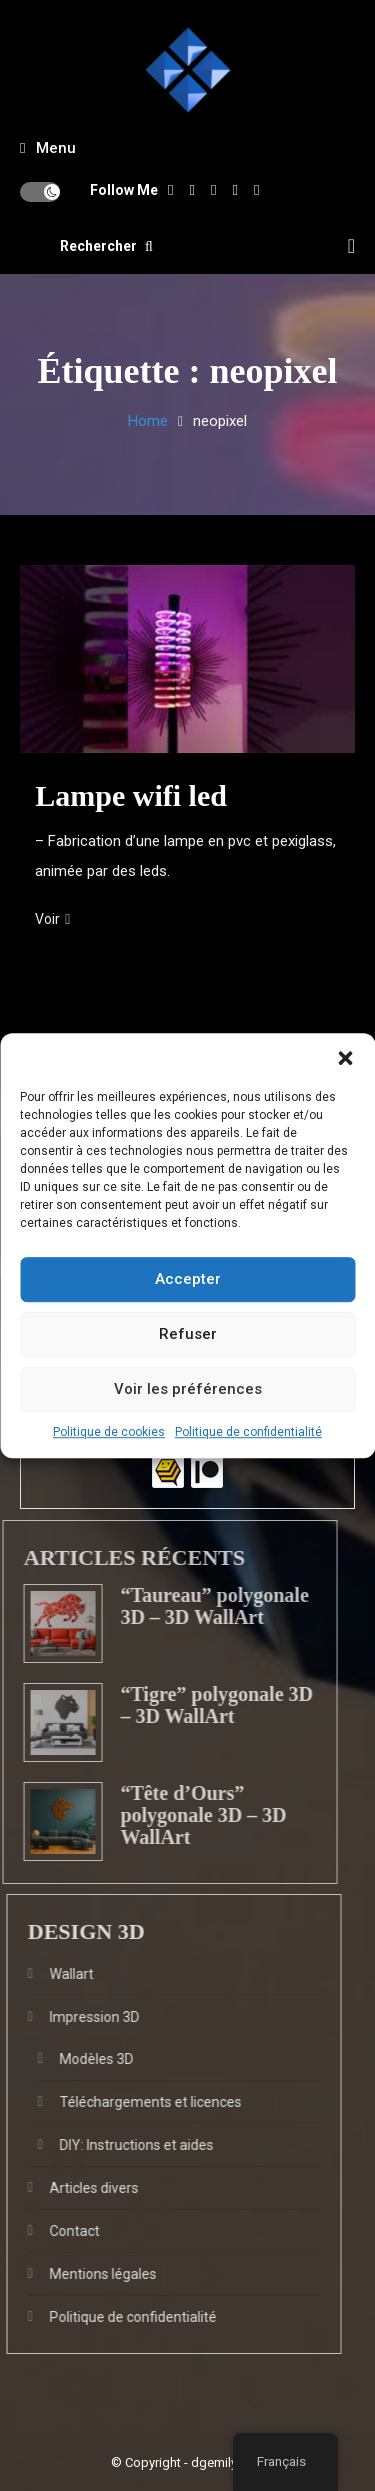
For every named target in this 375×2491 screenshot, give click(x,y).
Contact (56, 2231)
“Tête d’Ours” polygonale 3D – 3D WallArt (184, 1815)
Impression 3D (76, 2017)
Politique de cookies (109, 1432)
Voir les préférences (188, 1389)
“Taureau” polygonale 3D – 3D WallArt (195, 1606)
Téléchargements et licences (132, 2102)
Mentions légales (84, 2274)
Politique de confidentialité (248, 1432)
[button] (345, 1058)
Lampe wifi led (131, 795)
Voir (52, 919)
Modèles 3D (78, 2059)
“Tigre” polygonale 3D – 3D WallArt (197, 1705)
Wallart (53, 1974)
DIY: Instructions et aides (118, 2145)
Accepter (188, 1279)
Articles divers (75, 2188)
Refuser (188, 1334)
